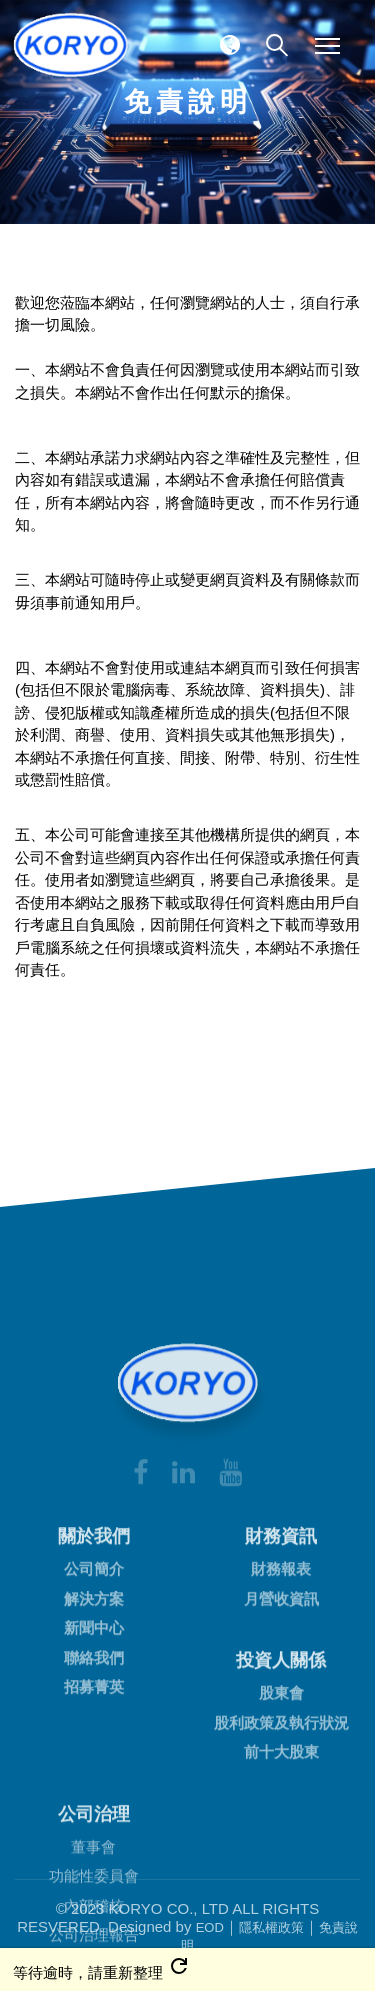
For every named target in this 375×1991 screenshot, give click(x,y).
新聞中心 (94, 1830)
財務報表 (281, 1771)
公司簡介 (94, 1771)
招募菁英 (94, 1889)
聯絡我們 (94, 1859)
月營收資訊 (281, 1800)
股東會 (281, 1895)
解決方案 (94, 1800)
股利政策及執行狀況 (281, 1924)
